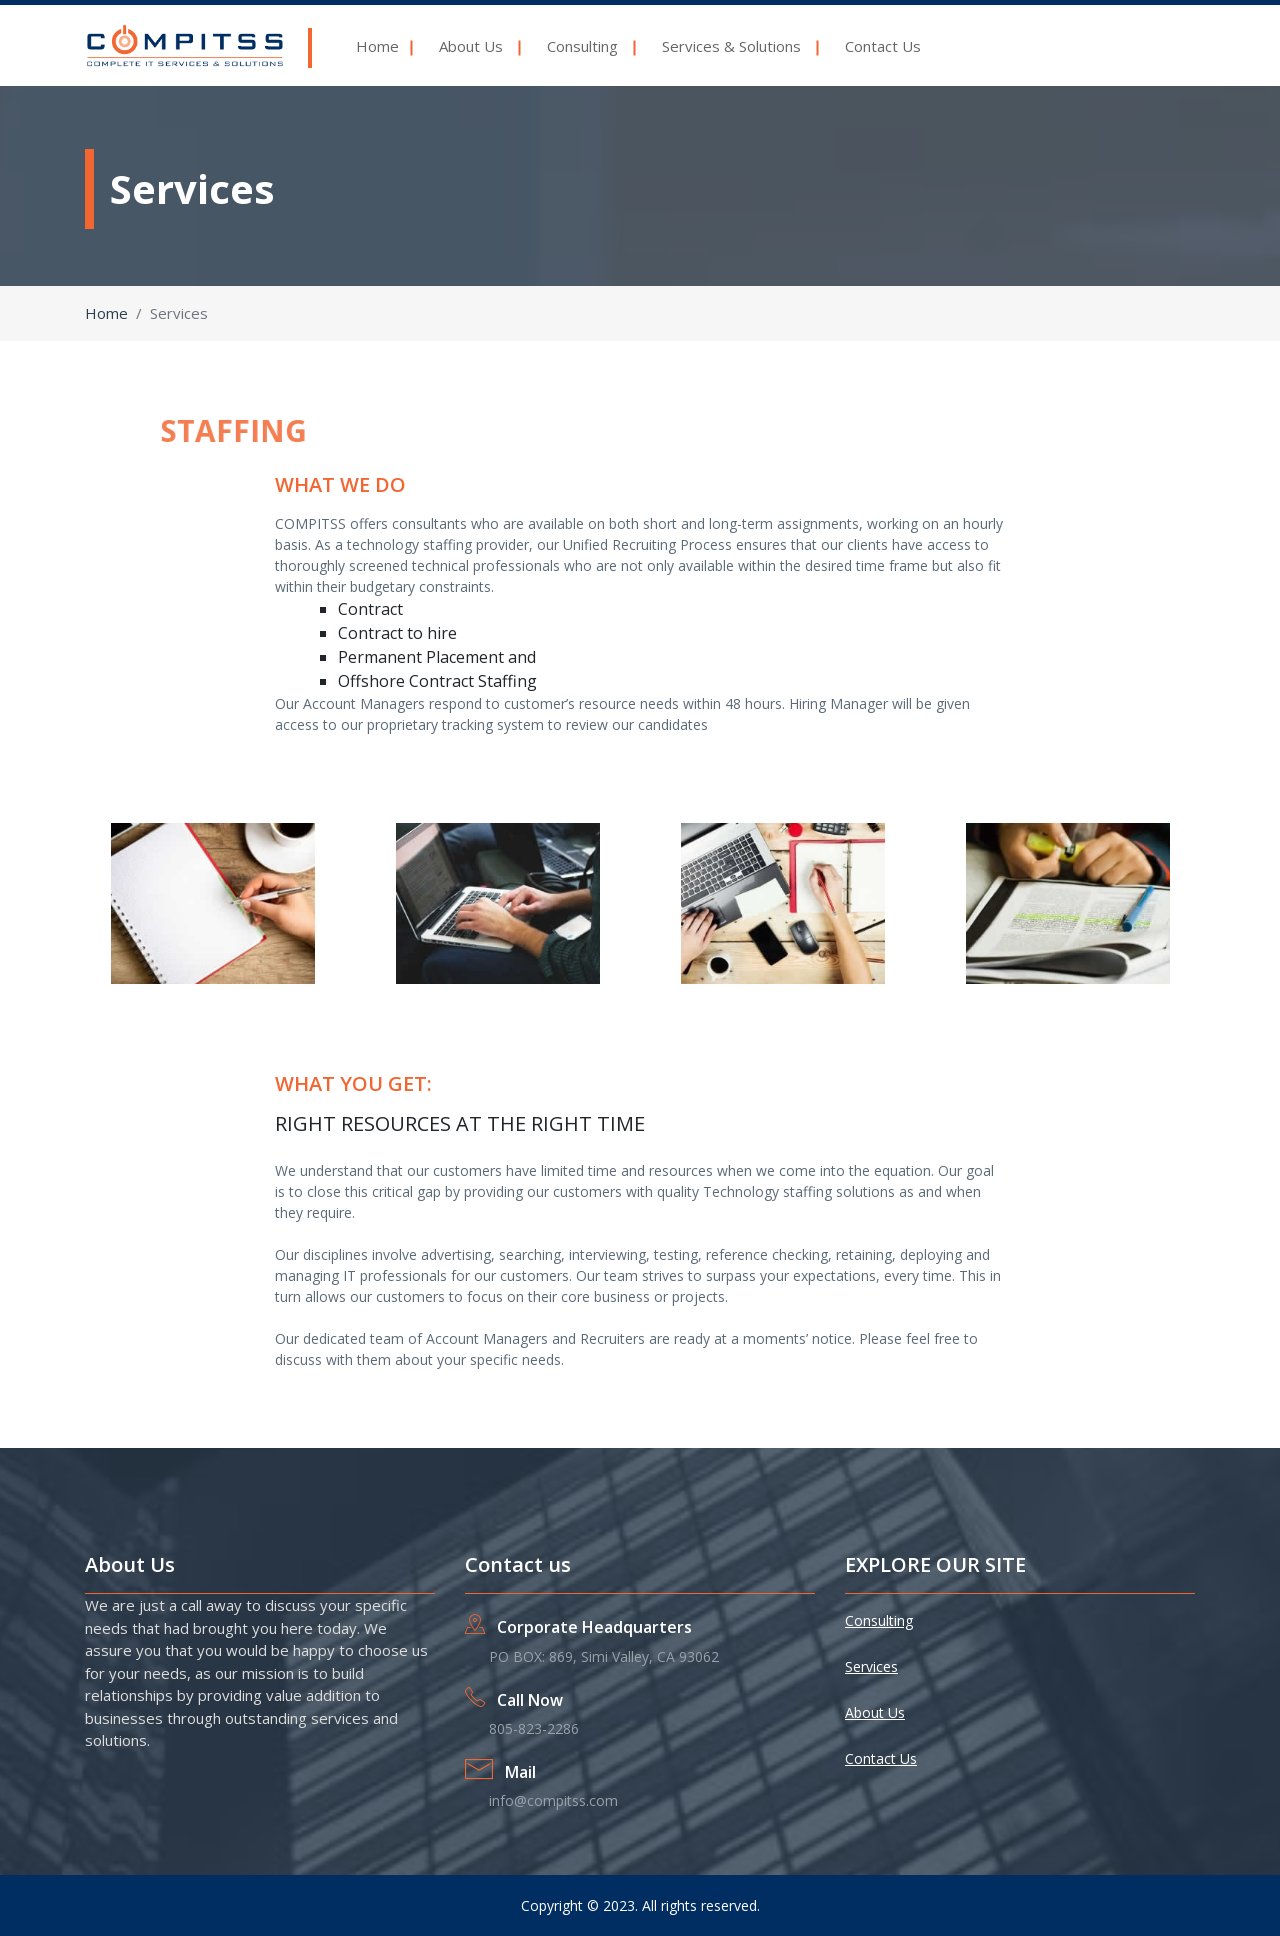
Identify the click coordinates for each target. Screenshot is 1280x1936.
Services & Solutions (731, 46)
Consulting (582, 46)
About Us (471, 46)
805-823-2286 (534, 1728)
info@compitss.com (553, 1800)
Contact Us (885, 46)
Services (871, 1666)
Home (377, 46)
